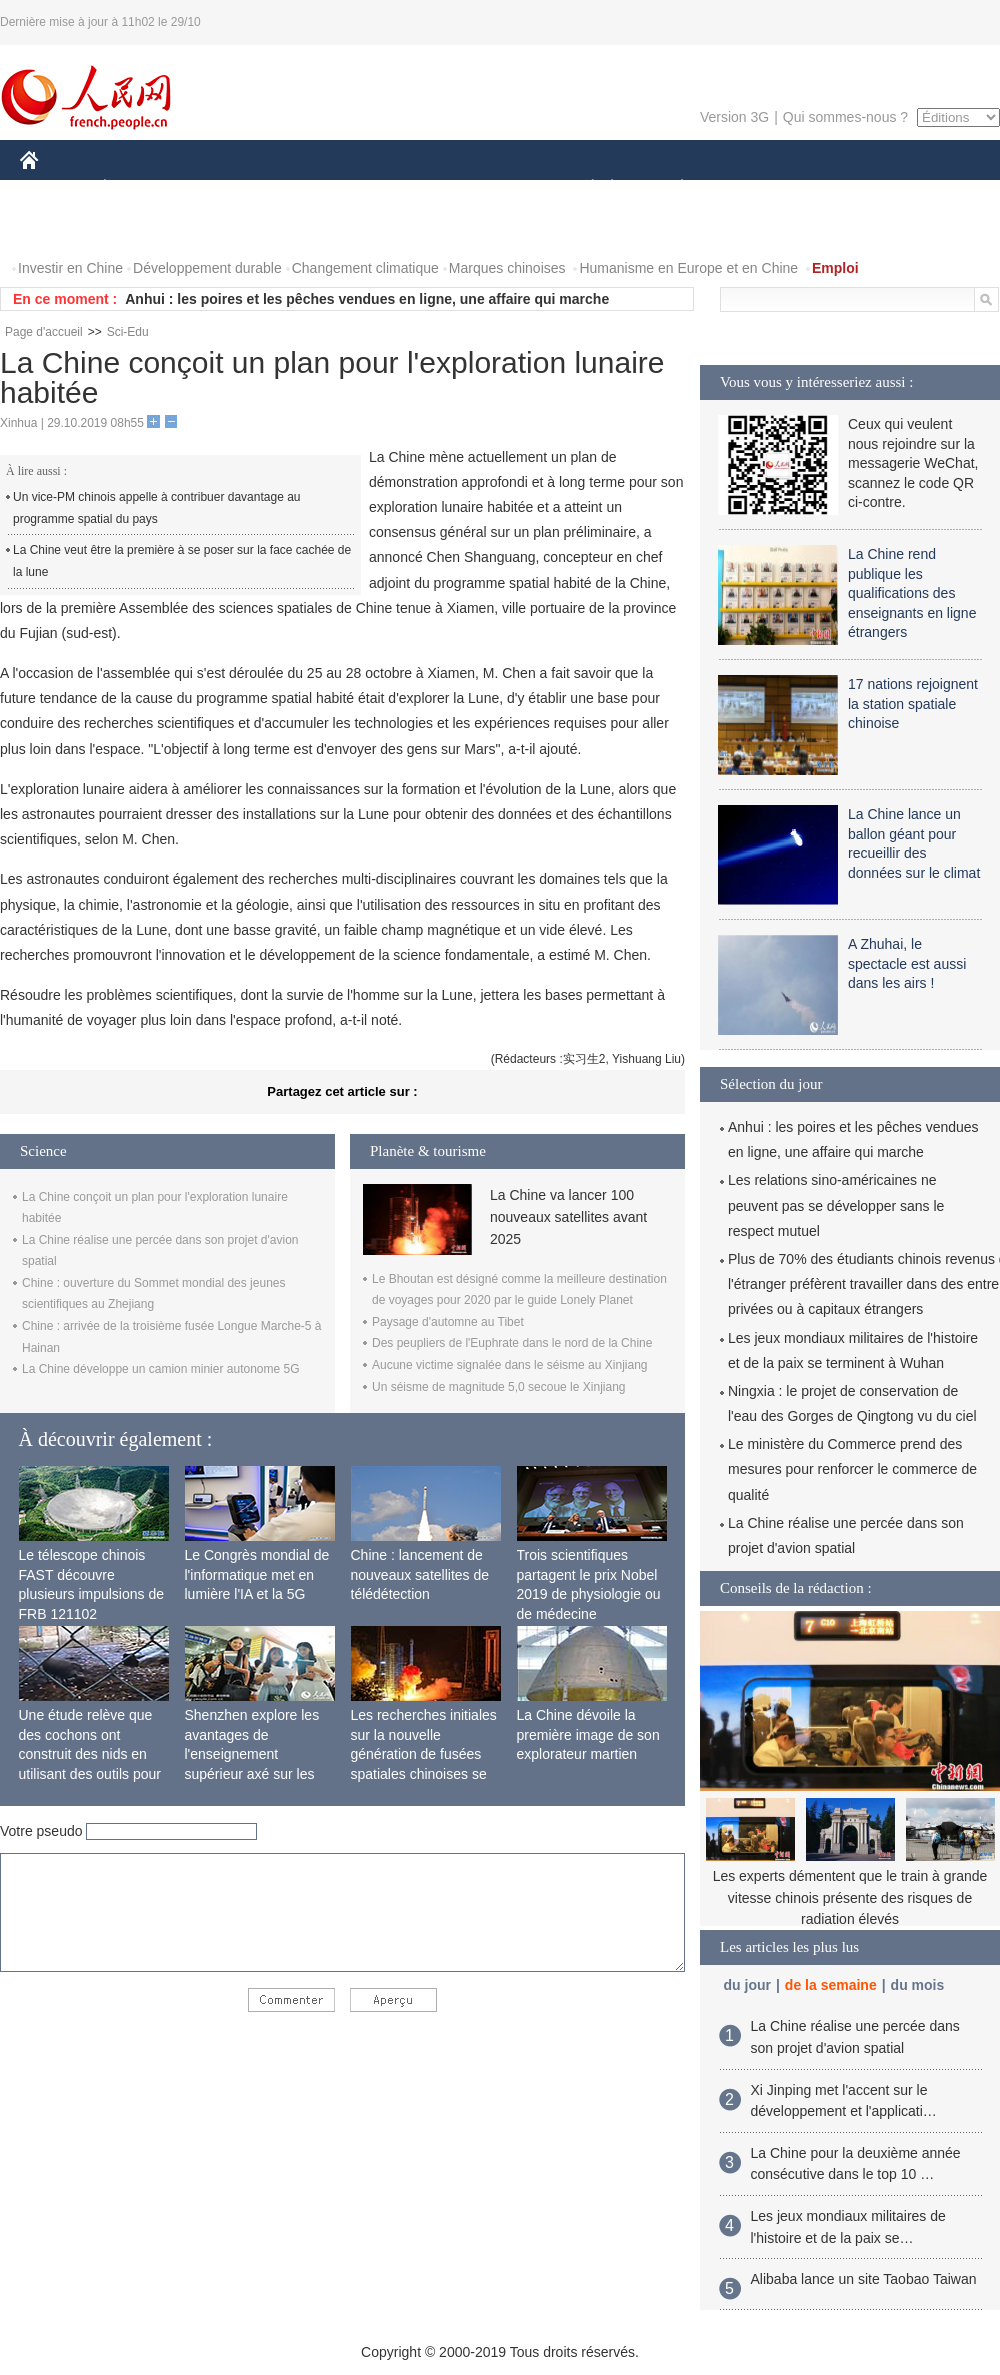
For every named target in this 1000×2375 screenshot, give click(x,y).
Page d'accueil (44, 332)
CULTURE (494, 188)
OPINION (931, 188)
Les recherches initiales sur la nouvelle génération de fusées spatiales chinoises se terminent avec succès (424, 1754)
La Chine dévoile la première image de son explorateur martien (588, 1734)
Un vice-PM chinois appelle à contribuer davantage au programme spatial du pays (157, 508)
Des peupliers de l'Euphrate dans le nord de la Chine (512, 1343)
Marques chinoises (507, 268)
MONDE (232, 188)
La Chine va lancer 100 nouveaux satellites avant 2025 (568, 1217)
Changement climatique (365, 268)
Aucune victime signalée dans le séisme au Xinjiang (510, 1365)
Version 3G (734, 117)
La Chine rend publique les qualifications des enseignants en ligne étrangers (912, 593)
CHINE (54, 188)
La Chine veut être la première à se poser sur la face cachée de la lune (182, 561)
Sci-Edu (128, 332)
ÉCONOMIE (141, 188)
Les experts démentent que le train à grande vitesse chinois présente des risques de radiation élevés (850, 1897)
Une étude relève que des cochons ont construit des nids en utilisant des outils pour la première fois (90, 1754)
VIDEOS (141, 228)
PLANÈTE (671, 188)
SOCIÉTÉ (583, 188)
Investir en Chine (70, 268)
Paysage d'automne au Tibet (448, 1322)
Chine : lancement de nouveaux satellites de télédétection (420, 1574)
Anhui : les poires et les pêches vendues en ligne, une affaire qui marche (367, 299)
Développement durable (207, 268)
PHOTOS (61, 228)
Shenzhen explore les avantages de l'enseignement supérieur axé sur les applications (252, 1754)
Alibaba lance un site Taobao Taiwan (864, 2279)
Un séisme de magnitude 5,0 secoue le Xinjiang (499, 1387)
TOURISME (837, 188)
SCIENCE (404, 188)
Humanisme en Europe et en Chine (688, 268)
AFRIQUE (316, 188)
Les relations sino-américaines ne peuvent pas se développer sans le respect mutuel (836, 1205)
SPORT (751, 188)
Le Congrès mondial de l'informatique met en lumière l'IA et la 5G (257, 1574)
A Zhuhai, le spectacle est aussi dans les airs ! (907, 963)
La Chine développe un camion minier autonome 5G (161, 1369)
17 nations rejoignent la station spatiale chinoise (913, 703)
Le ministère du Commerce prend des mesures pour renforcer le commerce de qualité (852, 1469)
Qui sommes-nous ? (845, 117)
